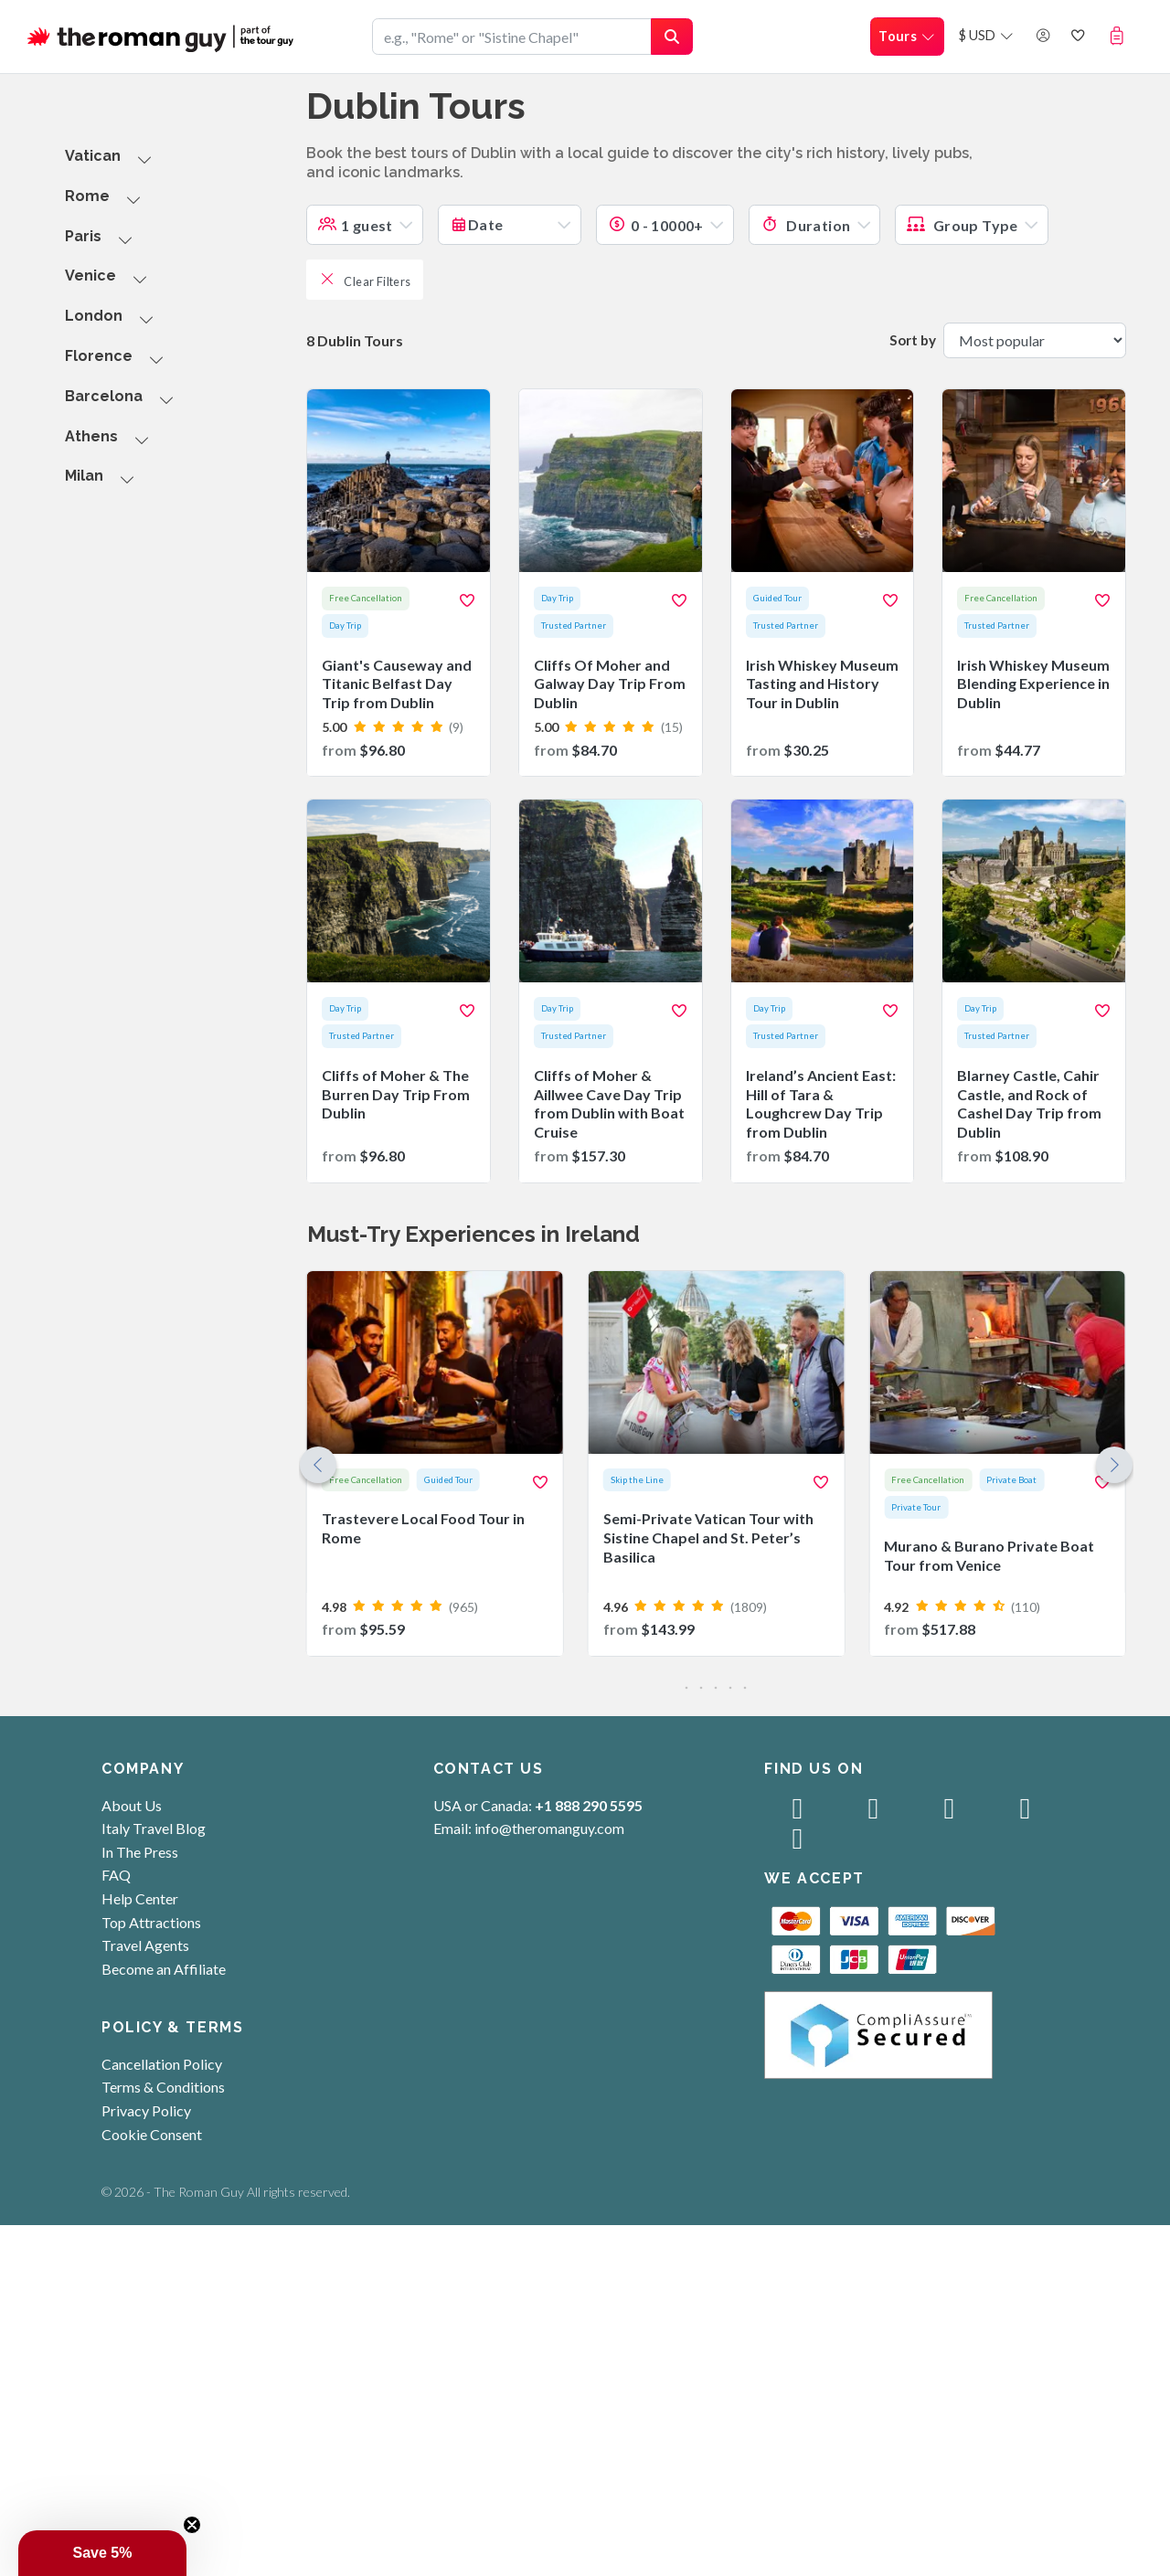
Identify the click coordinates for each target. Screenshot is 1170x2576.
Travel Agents (145, 1945)
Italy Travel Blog (153, 1828)
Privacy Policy (146, 2110)
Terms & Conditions (163, 2086)
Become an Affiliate (163, 1968)
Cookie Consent (151, 2134)
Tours (907, 36)
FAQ (116, 1874)
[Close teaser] (192, 2525)
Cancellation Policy (161, 2063)
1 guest (355, 225)
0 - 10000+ (656, 225)
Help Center (139, 1898)
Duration (805, 225)
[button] (1120, 35)
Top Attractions (151, 1922)
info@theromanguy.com (549, 1828)
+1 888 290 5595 (589, 1805)
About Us (131, 1805)
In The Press (139, 1851)
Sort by (912, 340)
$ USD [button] (987, 35)
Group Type (962, 225)
